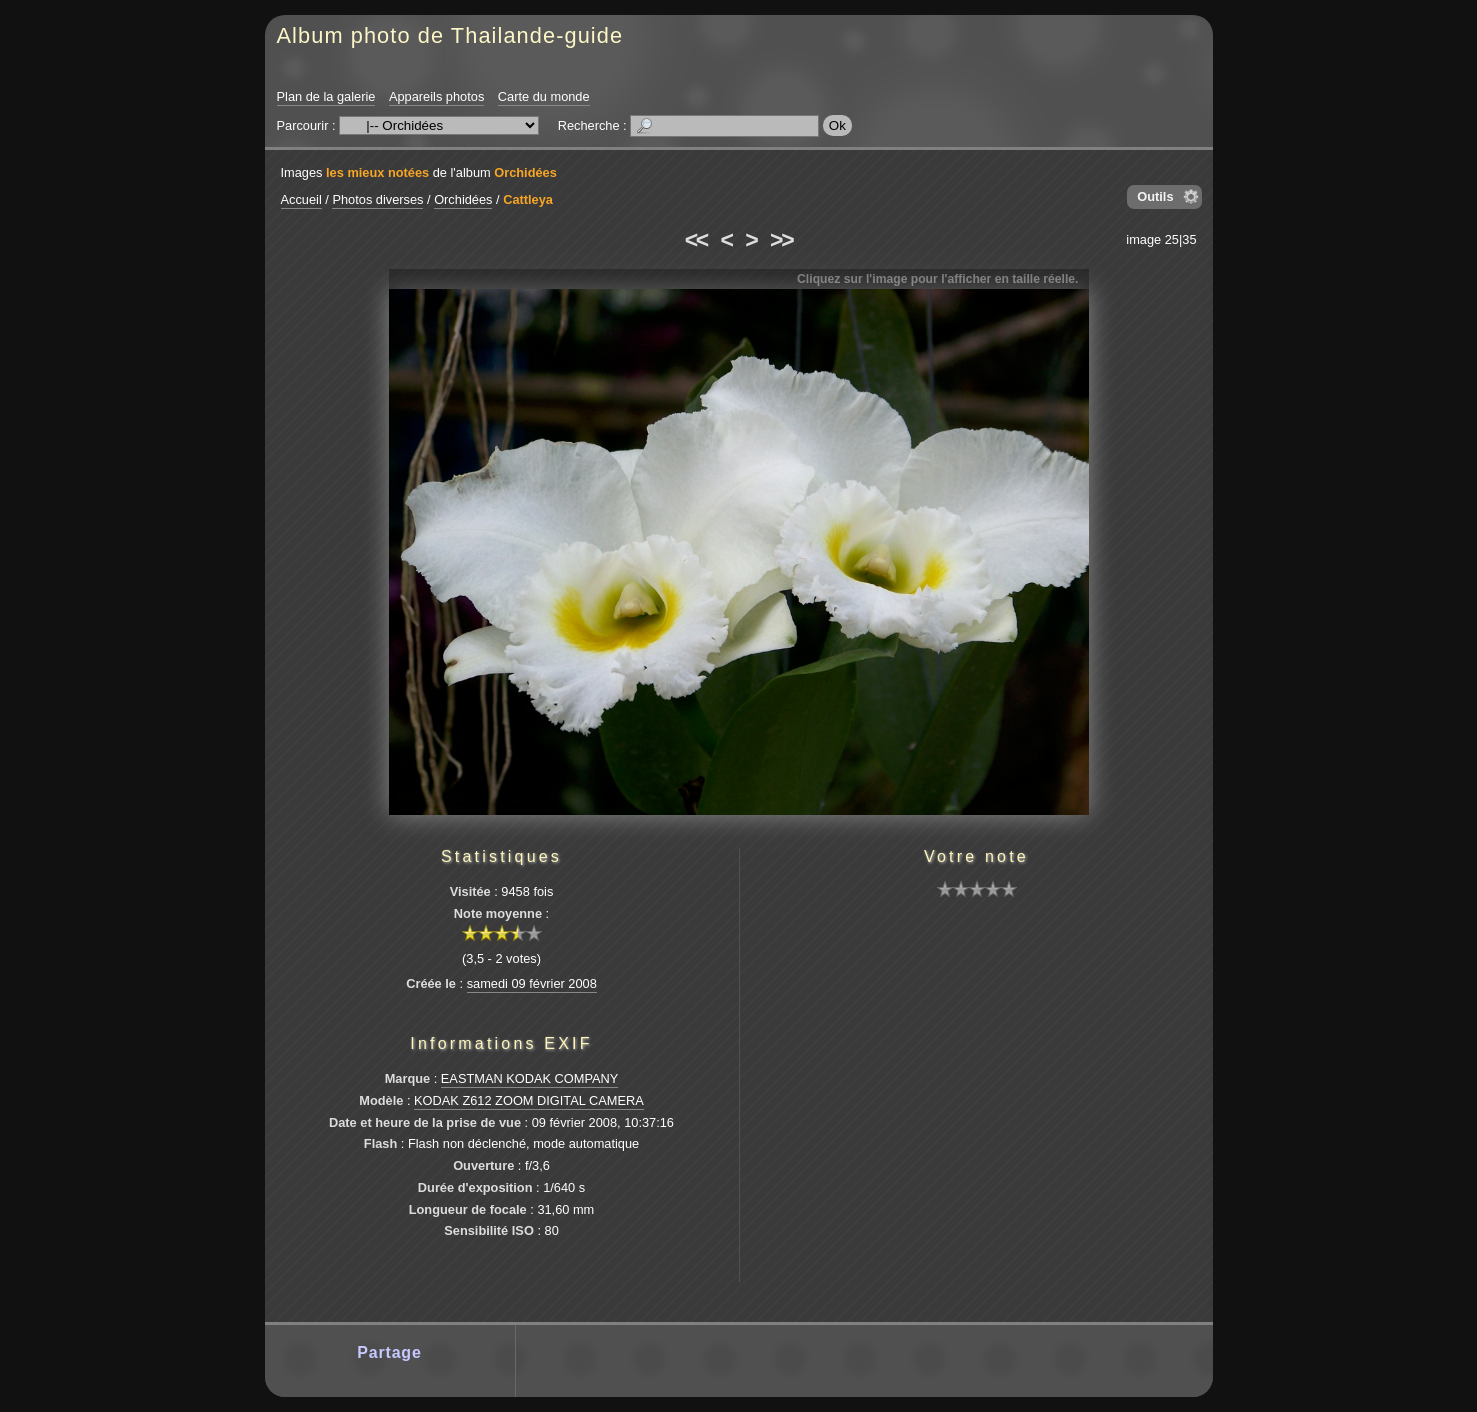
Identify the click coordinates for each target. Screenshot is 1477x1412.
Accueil (301, 199)
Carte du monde (544, 96)
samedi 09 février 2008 (532, 983)
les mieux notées (377, 172)
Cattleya (528, 199)
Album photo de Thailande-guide (450, 35)
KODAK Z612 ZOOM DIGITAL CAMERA (529, 1100)
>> (781, 240)
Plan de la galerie (326, 96)
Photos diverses (377, 199)
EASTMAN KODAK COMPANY (530, 1078)
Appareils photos (436, 96)
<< (696, 240)
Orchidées (525, 172)
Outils (1155, 196)
